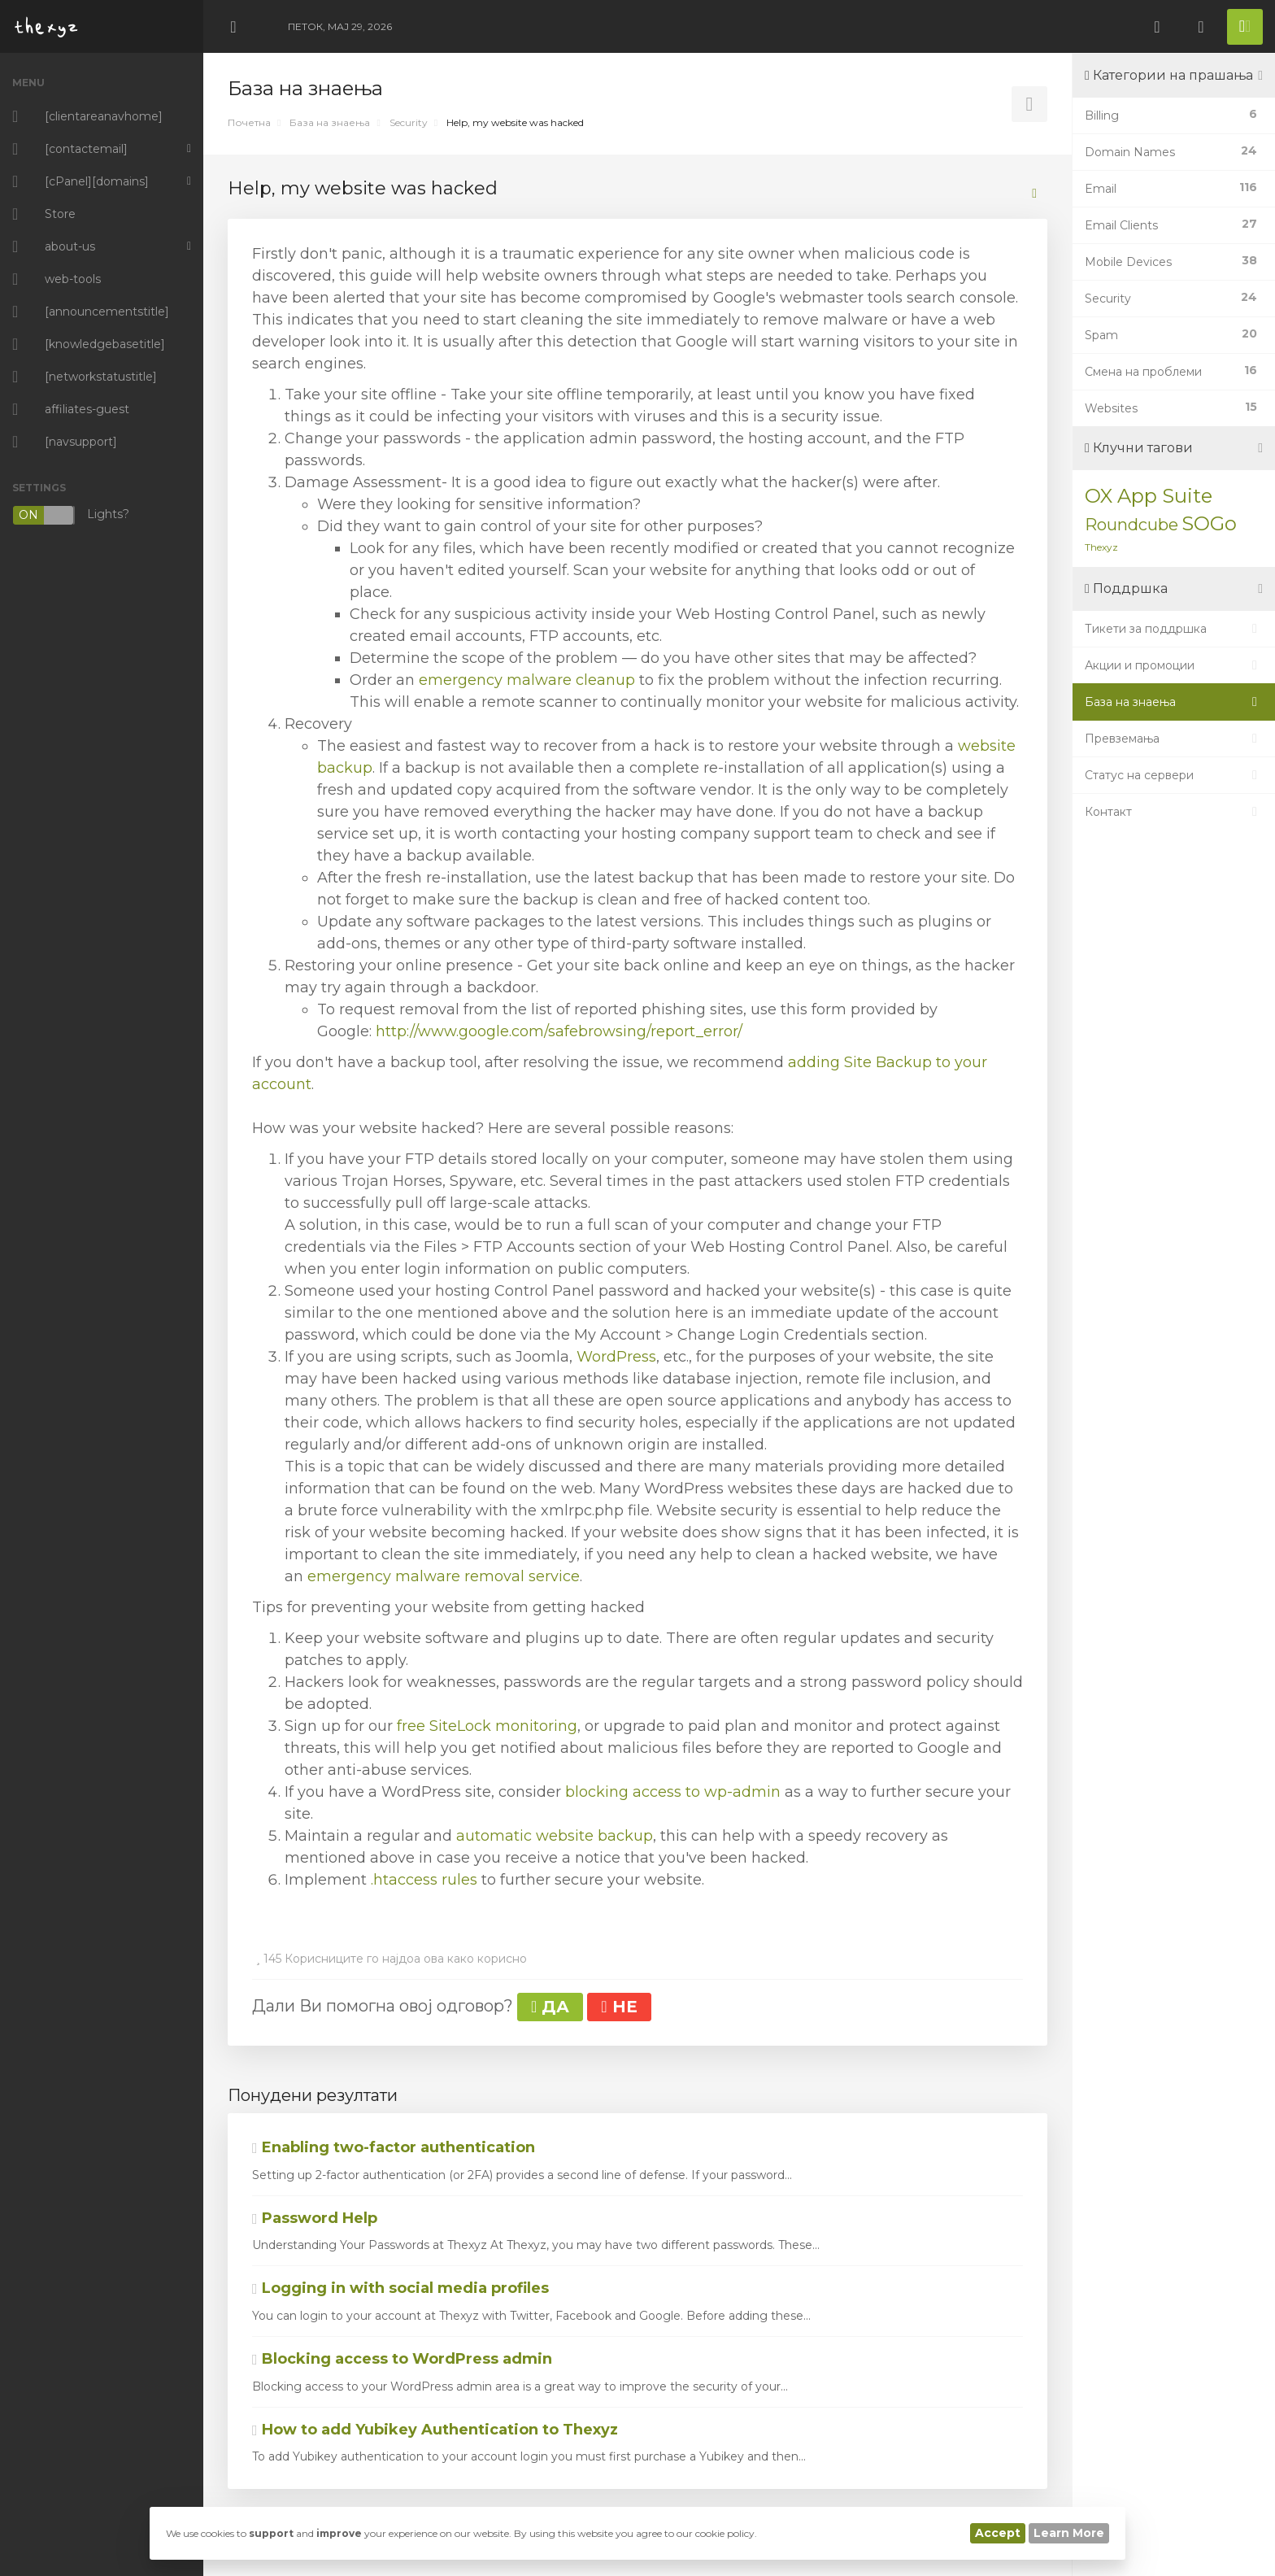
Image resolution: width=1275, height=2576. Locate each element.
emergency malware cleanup (527, 680)
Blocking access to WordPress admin (402, 2359)
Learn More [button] (1068, 2533)
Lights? (70, 515)
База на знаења (329, 122)
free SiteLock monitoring (487, 1726)
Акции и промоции (1174, 665)
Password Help (314, 2218)
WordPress (616, 1357)
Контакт (1174, 812)
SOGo (1209, 523)
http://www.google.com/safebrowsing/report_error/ (559, 1031)
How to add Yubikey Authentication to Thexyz (435, 2430)
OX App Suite (1148, 496)
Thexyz (1101, 547)
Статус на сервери (1174, 775)
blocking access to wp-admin (673, 1792)
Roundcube (1131, 524)
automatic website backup (554, 1836)
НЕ (619, 2006)
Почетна (249, 122)
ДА (550, 2006)
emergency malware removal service (443, 1576)
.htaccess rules (424, 1880)
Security (408, 122)
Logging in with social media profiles (400, 2288)
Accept (997, 2533)
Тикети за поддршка (1174, 629)
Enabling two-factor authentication (393, 2147)
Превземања (1174, 738)
